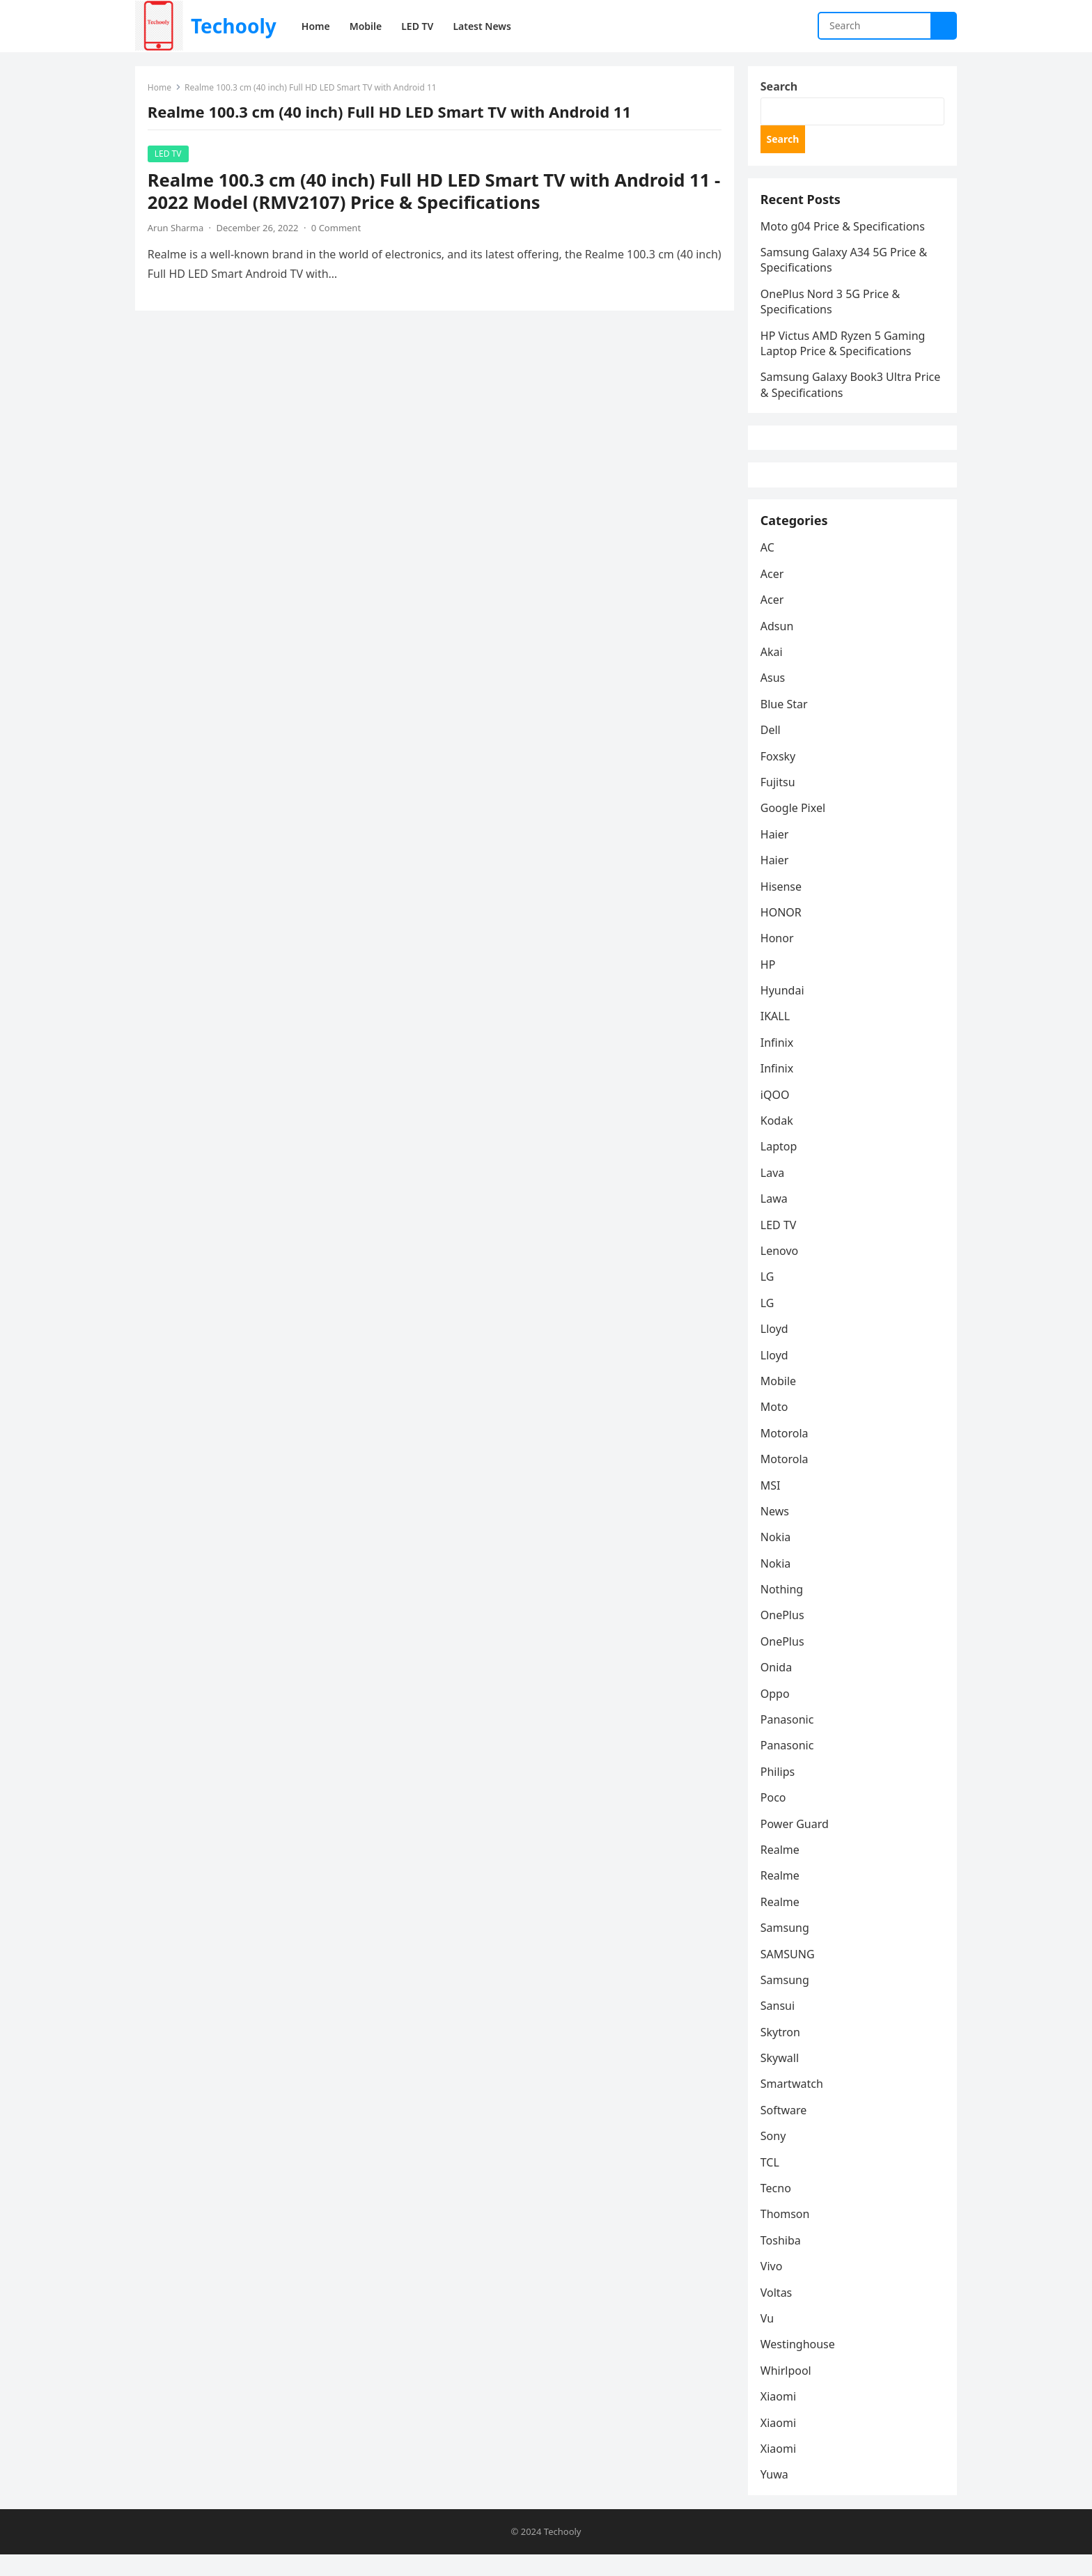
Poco (775, 1817)
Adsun (778, 645)
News (776, 1531)
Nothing (783, 1609)
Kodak (778, 1140)
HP (769, 984)
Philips (779, 1792)
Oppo (776, 1713)
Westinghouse (799, 2364)
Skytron (782, 2052)
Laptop (780, 1166)
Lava (774, 1193)
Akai (773, 672)
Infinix (778, 1062)
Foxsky (779, 775)
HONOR (782, 932)
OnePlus (784, 1635)
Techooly (233, 26)
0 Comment (337, 229)
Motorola (786, 1453)
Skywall (781, 2078)
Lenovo (781, 1271)
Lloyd (776, 1349)
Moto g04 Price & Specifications (844, 232)
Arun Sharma (177, 229)
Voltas (778, 2312)
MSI (772, 1505)
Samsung (786, 1948)
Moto (776, 1427)
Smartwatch (793, 2103)
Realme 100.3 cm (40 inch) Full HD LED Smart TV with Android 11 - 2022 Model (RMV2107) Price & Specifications (430, 192)
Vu (768, 2338)
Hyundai (784, 1010)
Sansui (779, 2026)
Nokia (777, 1557)
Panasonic (789, 1739)
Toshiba (782, 2260)
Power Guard (796, 1843)
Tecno (777, 2208)
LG (769, 1296)
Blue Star (785, 724)
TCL (771, 2182)
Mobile (779, 1401)
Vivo (773, 2286)
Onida (777, 1687)
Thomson (786, 2234)
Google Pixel (794, 828)
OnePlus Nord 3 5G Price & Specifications (831, 307)
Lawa (775, 1218)
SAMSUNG (789, 1973)
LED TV (169, 155)
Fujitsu (779, 802)
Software (785, 2130)
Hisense (782, 906)
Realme (781, 1870)
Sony (775, 2156)
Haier (776, 854)
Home (161, 89)
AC (769, 567)
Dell (772, 750)
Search (780, 87)
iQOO (776, 1114)
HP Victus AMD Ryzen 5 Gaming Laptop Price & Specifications (844, 349)
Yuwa (776, 2494)
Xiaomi (779, 2416)
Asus (774, 697)
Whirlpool (787, 2390)
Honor (778, 958)
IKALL (776, 1036)
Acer (774, 594)
